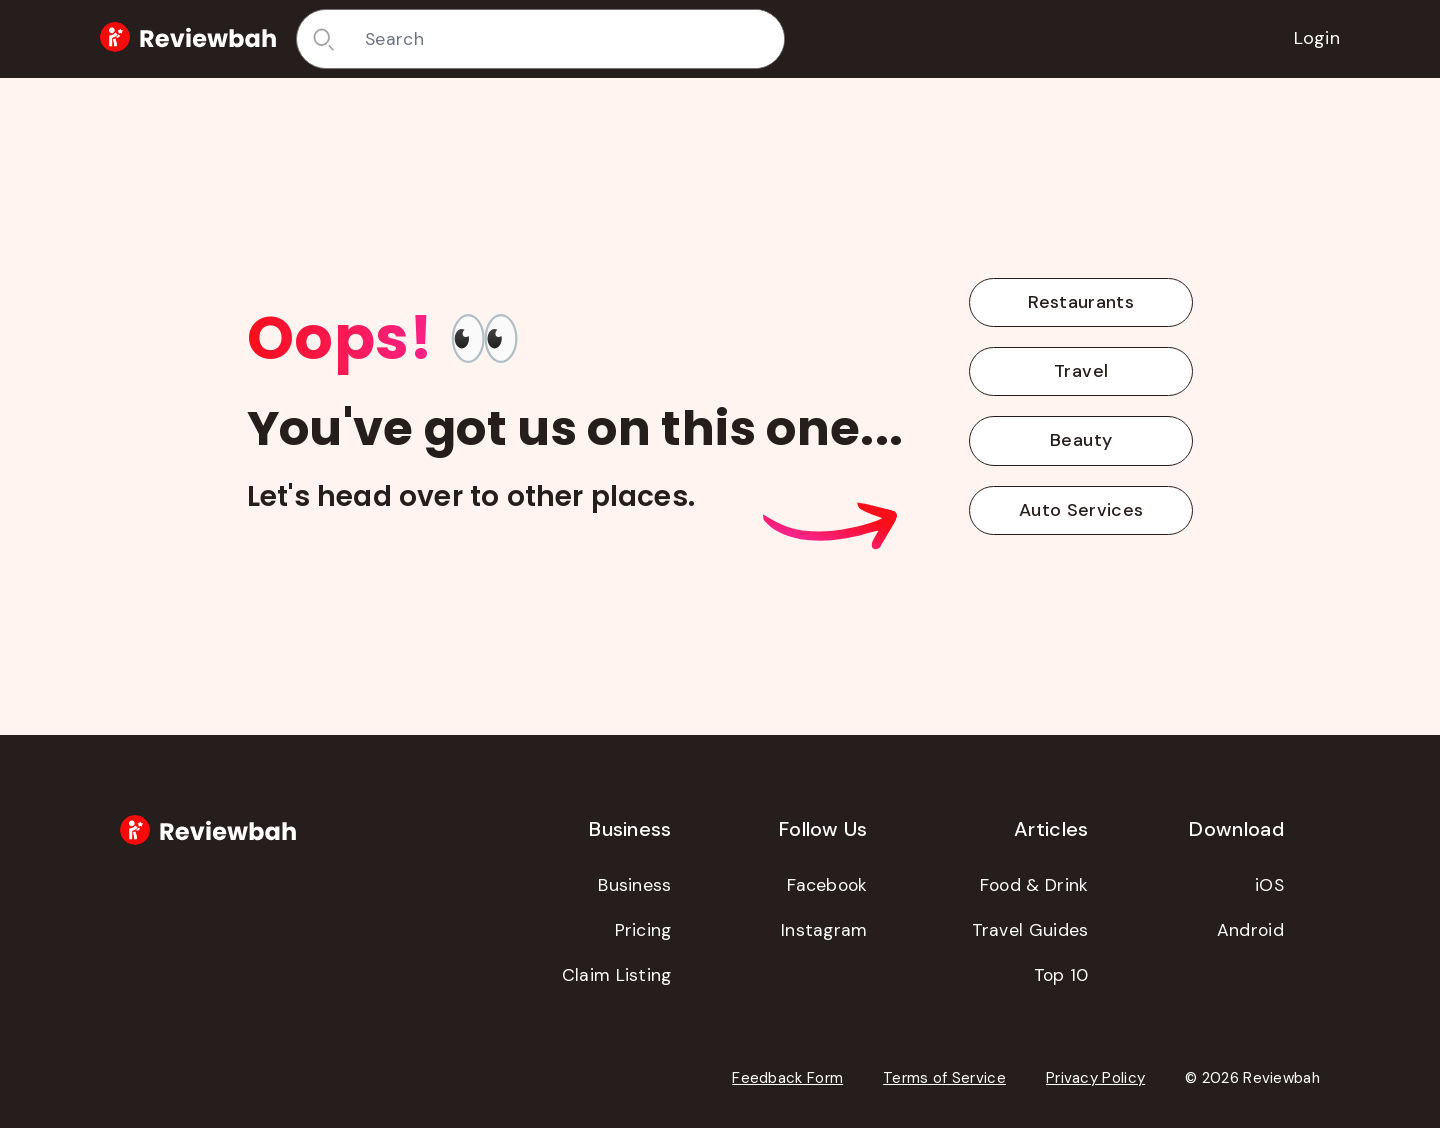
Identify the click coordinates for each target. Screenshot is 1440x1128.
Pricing (643, 930)
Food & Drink (1034, 885)
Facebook (827, 885)
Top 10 (1061, 975)
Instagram (824, 930)
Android (1250, 930)
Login (1317, 38)
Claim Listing (617, 975)
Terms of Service (944, 1078)
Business (634, 885)
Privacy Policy (1095, 1078)
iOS (1269, 885)
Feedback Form (787, 1078)
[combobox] (567, 39)
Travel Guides (1030, 930)
